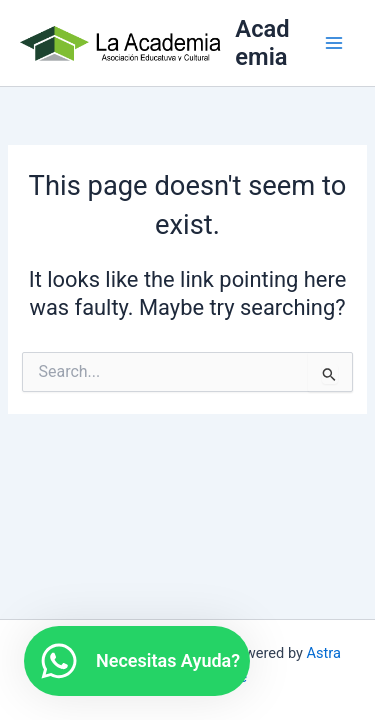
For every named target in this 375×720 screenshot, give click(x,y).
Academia (262, 43)
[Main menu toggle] (334, 43)
